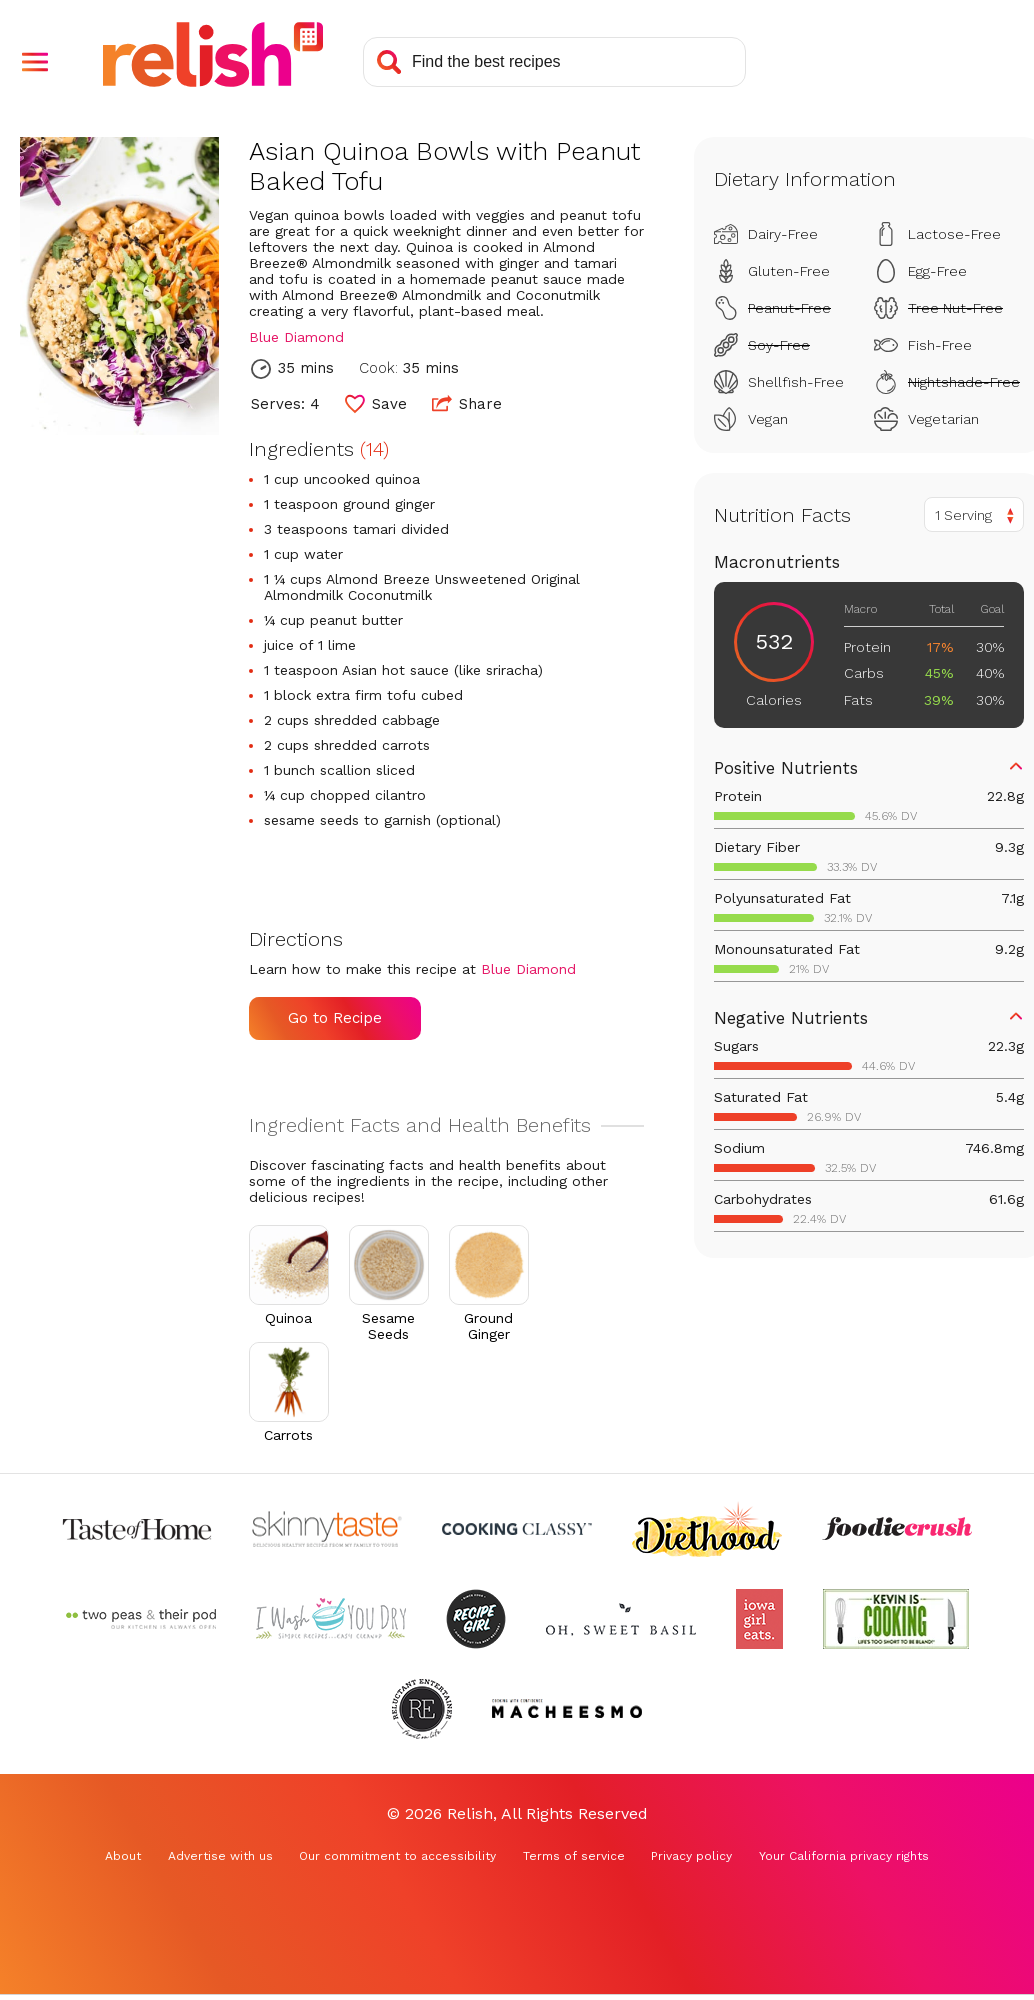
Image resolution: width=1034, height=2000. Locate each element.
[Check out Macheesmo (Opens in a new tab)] (567, 1709)
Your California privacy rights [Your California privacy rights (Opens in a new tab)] (844, 1856)
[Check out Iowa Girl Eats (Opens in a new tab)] (759, 1619)
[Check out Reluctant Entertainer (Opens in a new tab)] (422, 1709)
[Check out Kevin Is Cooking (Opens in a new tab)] (896, 1619)
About (123, 1856)
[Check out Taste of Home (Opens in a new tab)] (137, 1529)
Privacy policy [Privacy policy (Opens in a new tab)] (691, 1856)
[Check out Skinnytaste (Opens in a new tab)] (327, 1529)
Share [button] (467, 403)
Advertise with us (220, 1856)
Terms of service (574, 1856)
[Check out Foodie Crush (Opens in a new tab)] (897, 1529)
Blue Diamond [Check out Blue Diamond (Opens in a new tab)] (296, 337)
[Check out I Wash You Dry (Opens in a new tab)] (331, 1619)
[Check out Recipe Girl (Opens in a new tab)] (476, 1619)
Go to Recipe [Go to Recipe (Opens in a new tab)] (335, 1018)
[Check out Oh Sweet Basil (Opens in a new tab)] (621, 1619)
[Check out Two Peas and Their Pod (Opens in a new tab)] (141, 1619)
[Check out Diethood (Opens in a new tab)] (707, 1529)
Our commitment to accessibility (397, 1856)
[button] (35, 62)
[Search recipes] (554, 62)
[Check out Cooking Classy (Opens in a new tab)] (517, 1529)
